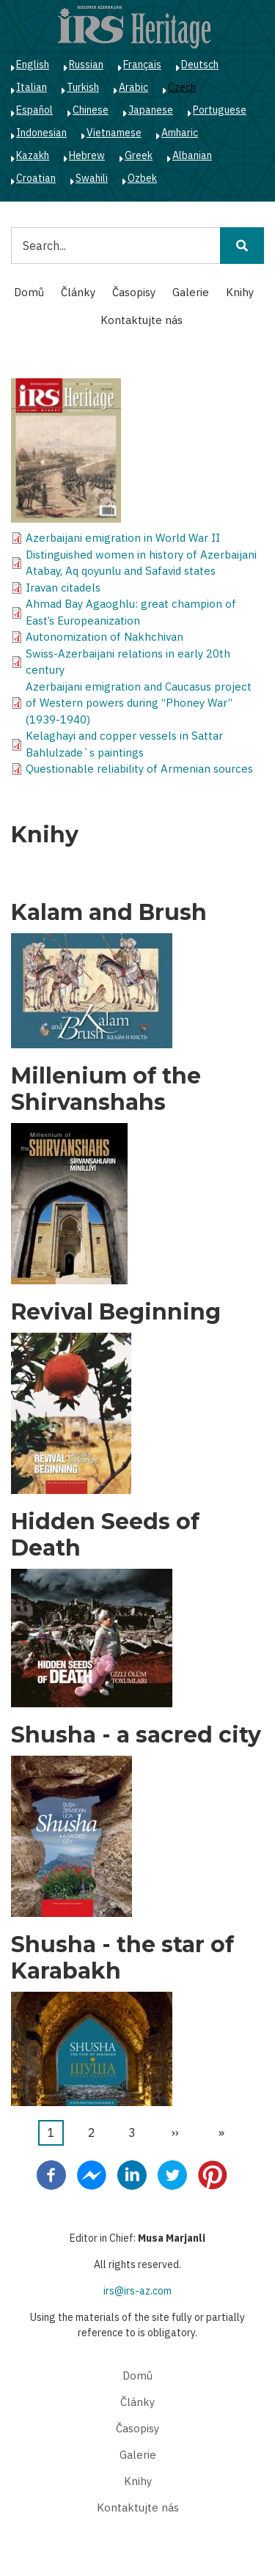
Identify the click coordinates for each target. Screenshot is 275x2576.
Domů (29, 292)
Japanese (150, 110)
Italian (31, 87)
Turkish (83, 87)
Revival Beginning (116, 1312)
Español (34, 110)
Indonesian (41, 132)
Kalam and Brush (109, 912)
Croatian (36, 178)
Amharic (179, 132)
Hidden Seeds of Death (105, 1535)
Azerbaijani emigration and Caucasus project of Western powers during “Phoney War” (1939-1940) (139, 703)
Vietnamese (114, 132)
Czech (182, 87)
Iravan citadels (63, 588)
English (32, 64)
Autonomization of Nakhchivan (104, 637)
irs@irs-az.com (137, 2290)
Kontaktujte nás (141, 320)
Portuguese (219, 110)
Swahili (92, 178)
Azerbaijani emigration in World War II (123, 538)
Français (142, 64)
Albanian (192, 155)
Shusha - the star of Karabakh (122, 1958)
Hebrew (87, 155)
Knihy (240, 292)
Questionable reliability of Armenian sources (139, 769)
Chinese (91, 110)
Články (78, 292)
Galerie (190, 292)
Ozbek (142, 178)
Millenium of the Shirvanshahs (106, 1089)
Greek (139, 155)
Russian (86, 64)
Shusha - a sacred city (136, 1735)
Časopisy (133, 292)
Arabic (133, 87)
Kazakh (32, 155)
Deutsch (200, 64)
